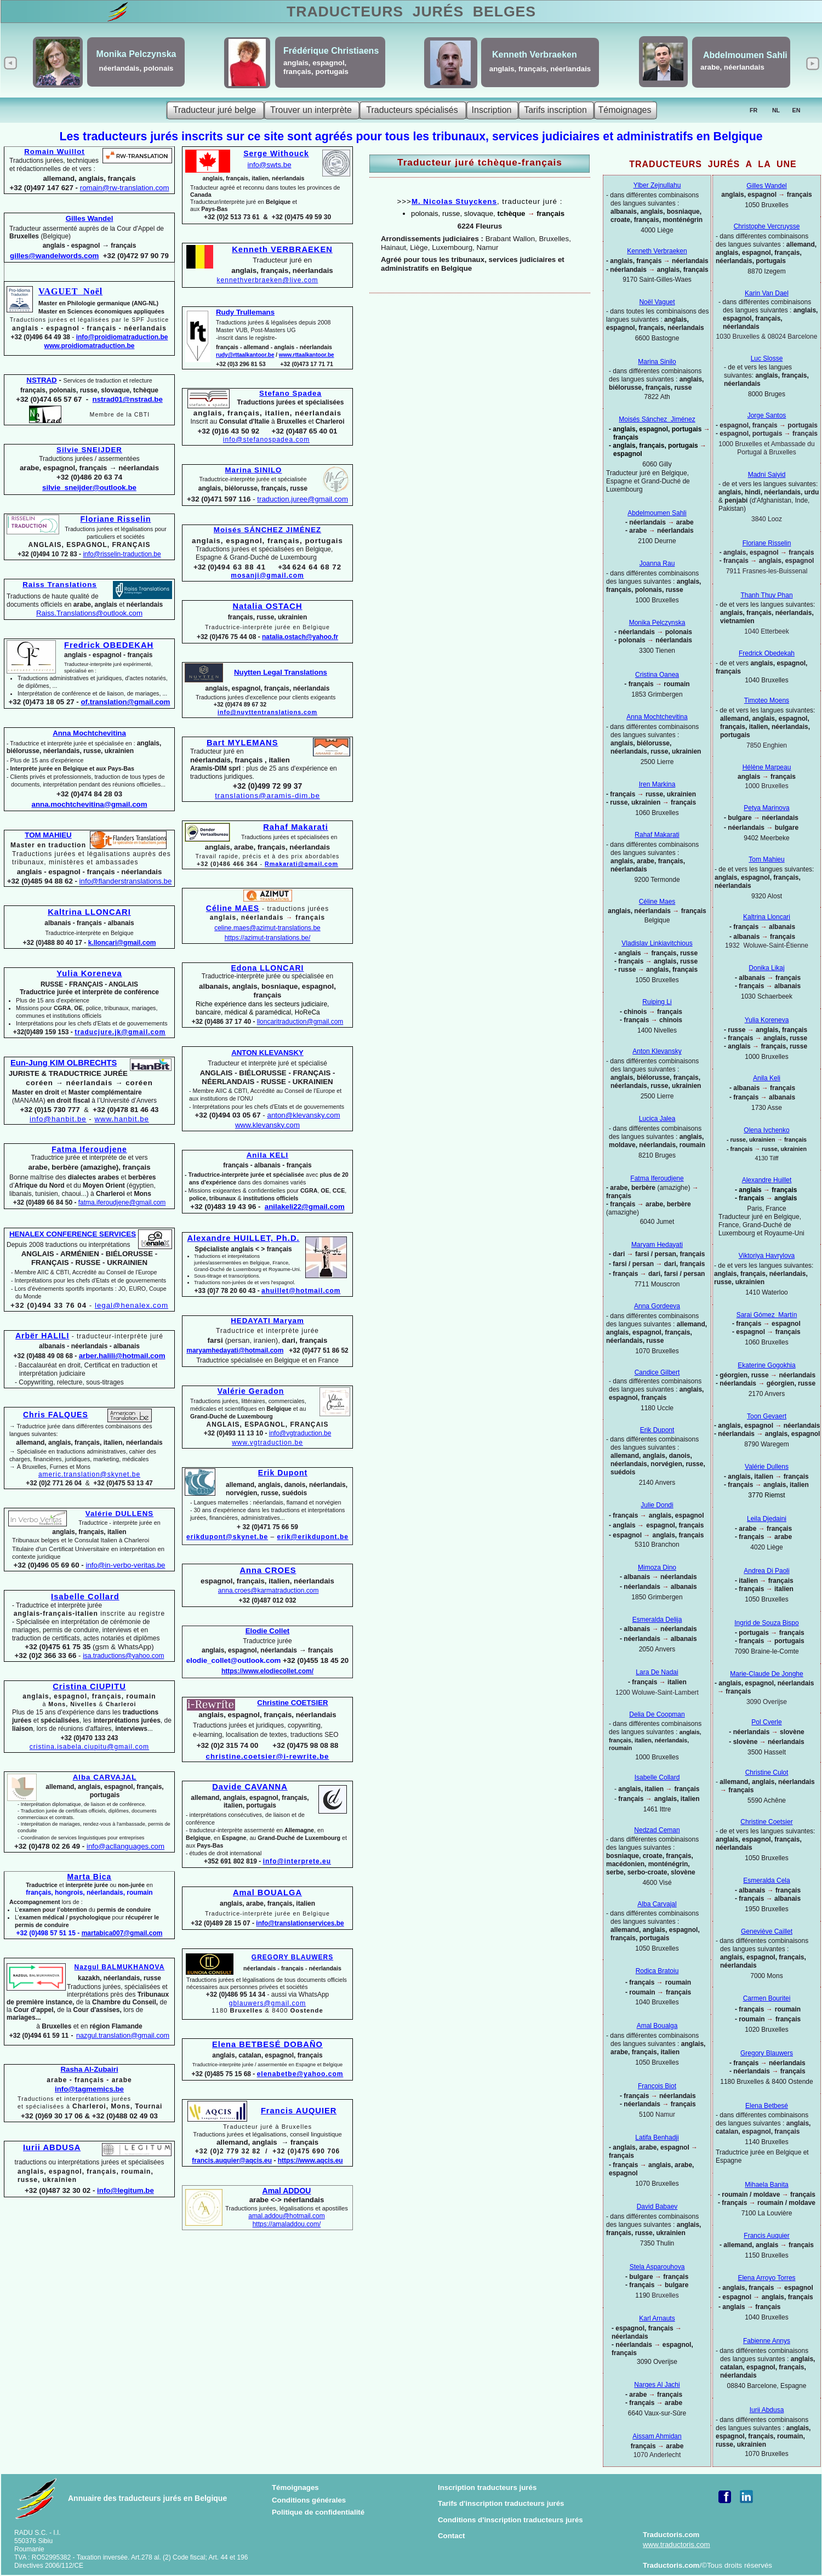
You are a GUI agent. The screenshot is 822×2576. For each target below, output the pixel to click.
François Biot (657, 2086)
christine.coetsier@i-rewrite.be (267, 1756)
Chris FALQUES (55, 1414)
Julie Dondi (657, 1505)
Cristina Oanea (657, 675)
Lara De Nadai (657, 1672)
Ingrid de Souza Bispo (766, 1623)
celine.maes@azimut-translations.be (267, 928)
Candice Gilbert (657, 1372)
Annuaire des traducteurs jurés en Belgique (147, 2498)
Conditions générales (309, 2500)
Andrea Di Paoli (766, 1571)
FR (753, 110)
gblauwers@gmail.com (267, 2003)
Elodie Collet (268, 1631)
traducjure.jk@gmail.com (120, 1032)
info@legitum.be (125, 2190)
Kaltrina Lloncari (766, 917)
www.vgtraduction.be (267, 1442)
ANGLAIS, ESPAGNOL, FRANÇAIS (89, 545)
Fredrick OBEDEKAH (108, 645)
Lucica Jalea (657, 1118)
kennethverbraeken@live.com (267, 280)
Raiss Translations (59, 584)
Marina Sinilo (657, 362)
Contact (451, 2536)
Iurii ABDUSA (52, 2147)
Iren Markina (657, 784)
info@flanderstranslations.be (125, 881)
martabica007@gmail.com (122, 1933)
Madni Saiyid (767, 474)
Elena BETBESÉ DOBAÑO (267, 2044)
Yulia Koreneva (767, 1020)
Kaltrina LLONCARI (89, 912)
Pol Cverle (766, 1722)
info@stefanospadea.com (266, 439)
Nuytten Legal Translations (280, 672)
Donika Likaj (766, 968)
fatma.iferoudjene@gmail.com (122, 1202)
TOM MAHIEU (48, 835)
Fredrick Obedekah (767, 653)
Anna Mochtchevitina (656, 717)
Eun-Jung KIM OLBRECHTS (63, 1062)
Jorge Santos (766, 415)
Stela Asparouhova (657, 2267)
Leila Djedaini (766, 1519)
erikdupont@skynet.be (227, 1537)
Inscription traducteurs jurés (487, 2487)
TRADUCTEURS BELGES (411, 11)
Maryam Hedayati (657, 1245)
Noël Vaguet (657, 302)
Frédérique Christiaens (331, 50)
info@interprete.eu (297, 1861)
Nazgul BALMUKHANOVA (120, 1967)
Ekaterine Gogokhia (766, 1365)
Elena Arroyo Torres (766, 2278)
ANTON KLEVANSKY (267, 1052)
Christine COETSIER (292, 1703)
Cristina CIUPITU (89, 1686)
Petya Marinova (766, 808)
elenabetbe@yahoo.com (300, 2074)
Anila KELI (268, 1155)
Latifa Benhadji (656, 2137)
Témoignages (295, 2487)
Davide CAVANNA (250, 1786)
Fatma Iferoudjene (656, 1178)
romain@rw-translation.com (124, 188)
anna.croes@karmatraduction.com (268, 1590)
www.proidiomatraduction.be (89, 346)
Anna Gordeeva (657, 1306)
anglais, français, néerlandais (540, 69)
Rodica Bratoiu (657, 1971)
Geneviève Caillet (766, 1931)
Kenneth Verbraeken (657, 251)
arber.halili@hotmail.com (122, 1356)
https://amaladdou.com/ (287, 2224)
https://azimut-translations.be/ (268, 938)
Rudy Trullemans (245, 312)
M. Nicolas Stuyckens (454, 201)
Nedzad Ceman (657, 1830)
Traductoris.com (671, 2535)
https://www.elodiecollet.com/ (267, 1671)
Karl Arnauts (657, 2318)
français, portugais (316, 71)
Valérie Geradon (251, 1391)
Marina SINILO (253, 470)
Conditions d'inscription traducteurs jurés (510, 2520)
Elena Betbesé (766, 2106)
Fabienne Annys (766, 2341)
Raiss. (89, 613)
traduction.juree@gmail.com (302, 499)
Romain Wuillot (54, 151)
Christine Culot (767, 1772)
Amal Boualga (657, 2026)
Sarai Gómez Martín (767, 1315)
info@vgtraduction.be (300, 1433)
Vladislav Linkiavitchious (656, 943)
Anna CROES (267, 1570)
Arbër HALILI (42, 1335)
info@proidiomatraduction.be (122, 337)
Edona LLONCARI (267, 968)
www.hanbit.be (122, 1119)
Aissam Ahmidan (656, 2436)
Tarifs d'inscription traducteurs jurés (501, 2503)
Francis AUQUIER (299, 2110)
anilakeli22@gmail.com (305, 1206)
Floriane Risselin (767, 543)
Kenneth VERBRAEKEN (282, 249)
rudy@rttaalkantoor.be (245, 355)
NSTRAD (41, 380)
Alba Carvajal (656, 1904)
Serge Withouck (276, 153)
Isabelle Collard (657, 1777)
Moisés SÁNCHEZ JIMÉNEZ (267, 530)
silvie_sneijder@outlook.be (89, 487)
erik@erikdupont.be (313, 1537)
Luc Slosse (767, 358)
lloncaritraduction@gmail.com (300, 1021)
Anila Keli (766, 1078)
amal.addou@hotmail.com (286, 2216)
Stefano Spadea (290, 393)
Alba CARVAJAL (105, 1777)
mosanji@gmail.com (267, 575)
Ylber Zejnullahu (657, 185)
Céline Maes (657, 901)
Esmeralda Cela (766, 1880)
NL (776, 110)
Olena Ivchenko (766, 1130)
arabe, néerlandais (732, 67)
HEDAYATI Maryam (267, 1321)
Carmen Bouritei (767, 1998)
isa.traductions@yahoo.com (123, 1656)
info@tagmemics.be (89, 2089)
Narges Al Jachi (657, 2385)
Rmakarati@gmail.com (301, 863)
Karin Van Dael (767, 293)
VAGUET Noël (70, 291)
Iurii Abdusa (767, 2410)
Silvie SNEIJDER (89, 450)
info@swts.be (270, 165)
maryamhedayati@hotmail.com (234, 1350)
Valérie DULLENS (119, 1513)
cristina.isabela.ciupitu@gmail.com (89, 1747)
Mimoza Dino (657, 1567)
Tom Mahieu (766, 859)
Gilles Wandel (766, 186)
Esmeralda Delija (657, 1619)
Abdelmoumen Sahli (656, 513)
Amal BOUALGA (267, 1892)
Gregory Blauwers (766, 2053)
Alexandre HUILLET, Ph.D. (243, 1238)
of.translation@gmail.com (125, 702)
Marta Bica (89, 1876)
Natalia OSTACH (267, 606)
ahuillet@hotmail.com (300, 1291)
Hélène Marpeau (767, 767)
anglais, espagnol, (314, 63)
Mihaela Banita (766, 2185)
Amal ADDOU (286, 2190)
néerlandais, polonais (136, 68)
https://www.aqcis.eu (310, 2160)
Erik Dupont (657, 1430)
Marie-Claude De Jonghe (766, 1674)
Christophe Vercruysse (767, 226)
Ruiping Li (656, 1002)
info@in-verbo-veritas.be (125, 1565)
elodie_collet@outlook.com (233, 1660)
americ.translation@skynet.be (89, 1474)
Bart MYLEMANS (242, 742)
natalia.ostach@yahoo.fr (300, 637)
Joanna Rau (657, 563)
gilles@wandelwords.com (54, 256)
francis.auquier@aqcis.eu (232, 2160)
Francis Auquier (766, 2235)
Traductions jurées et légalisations (116, 533)
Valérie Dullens (767, 1467)
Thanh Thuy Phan (766, 595)
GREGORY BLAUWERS (292, 1957)
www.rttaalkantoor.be (306, 355)
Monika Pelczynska (657, 622)
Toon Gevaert (766, 1416)
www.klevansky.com (267, 1125)
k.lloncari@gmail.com (122, 943)
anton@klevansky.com (303, 1115)
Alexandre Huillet (767, 1180)
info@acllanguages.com (125, 1846)
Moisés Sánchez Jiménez (657, 419)
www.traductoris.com (676, 2544)
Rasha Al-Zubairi (89, 2069)
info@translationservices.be (300, 1923)
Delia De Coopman (656, 1714)
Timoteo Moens (766, 700)
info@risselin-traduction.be (122, 554)
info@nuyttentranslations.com (267, 712)
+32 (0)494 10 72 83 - (50, 554)
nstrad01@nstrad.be (128, 399)
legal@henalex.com (131, 1305)
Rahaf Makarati (657, 835)
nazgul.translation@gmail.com (122, 2035)
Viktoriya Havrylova (767, 1255)
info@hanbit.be (58, 1119)
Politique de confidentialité (318, 2512)
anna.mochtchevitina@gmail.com (89, 804)
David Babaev (657, 2206)
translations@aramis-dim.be (267, 795)
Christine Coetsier (766, 1822)
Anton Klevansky (656, 1051)
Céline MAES (232, 908)
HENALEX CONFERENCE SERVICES (72, 1234)
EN (796, 110)
